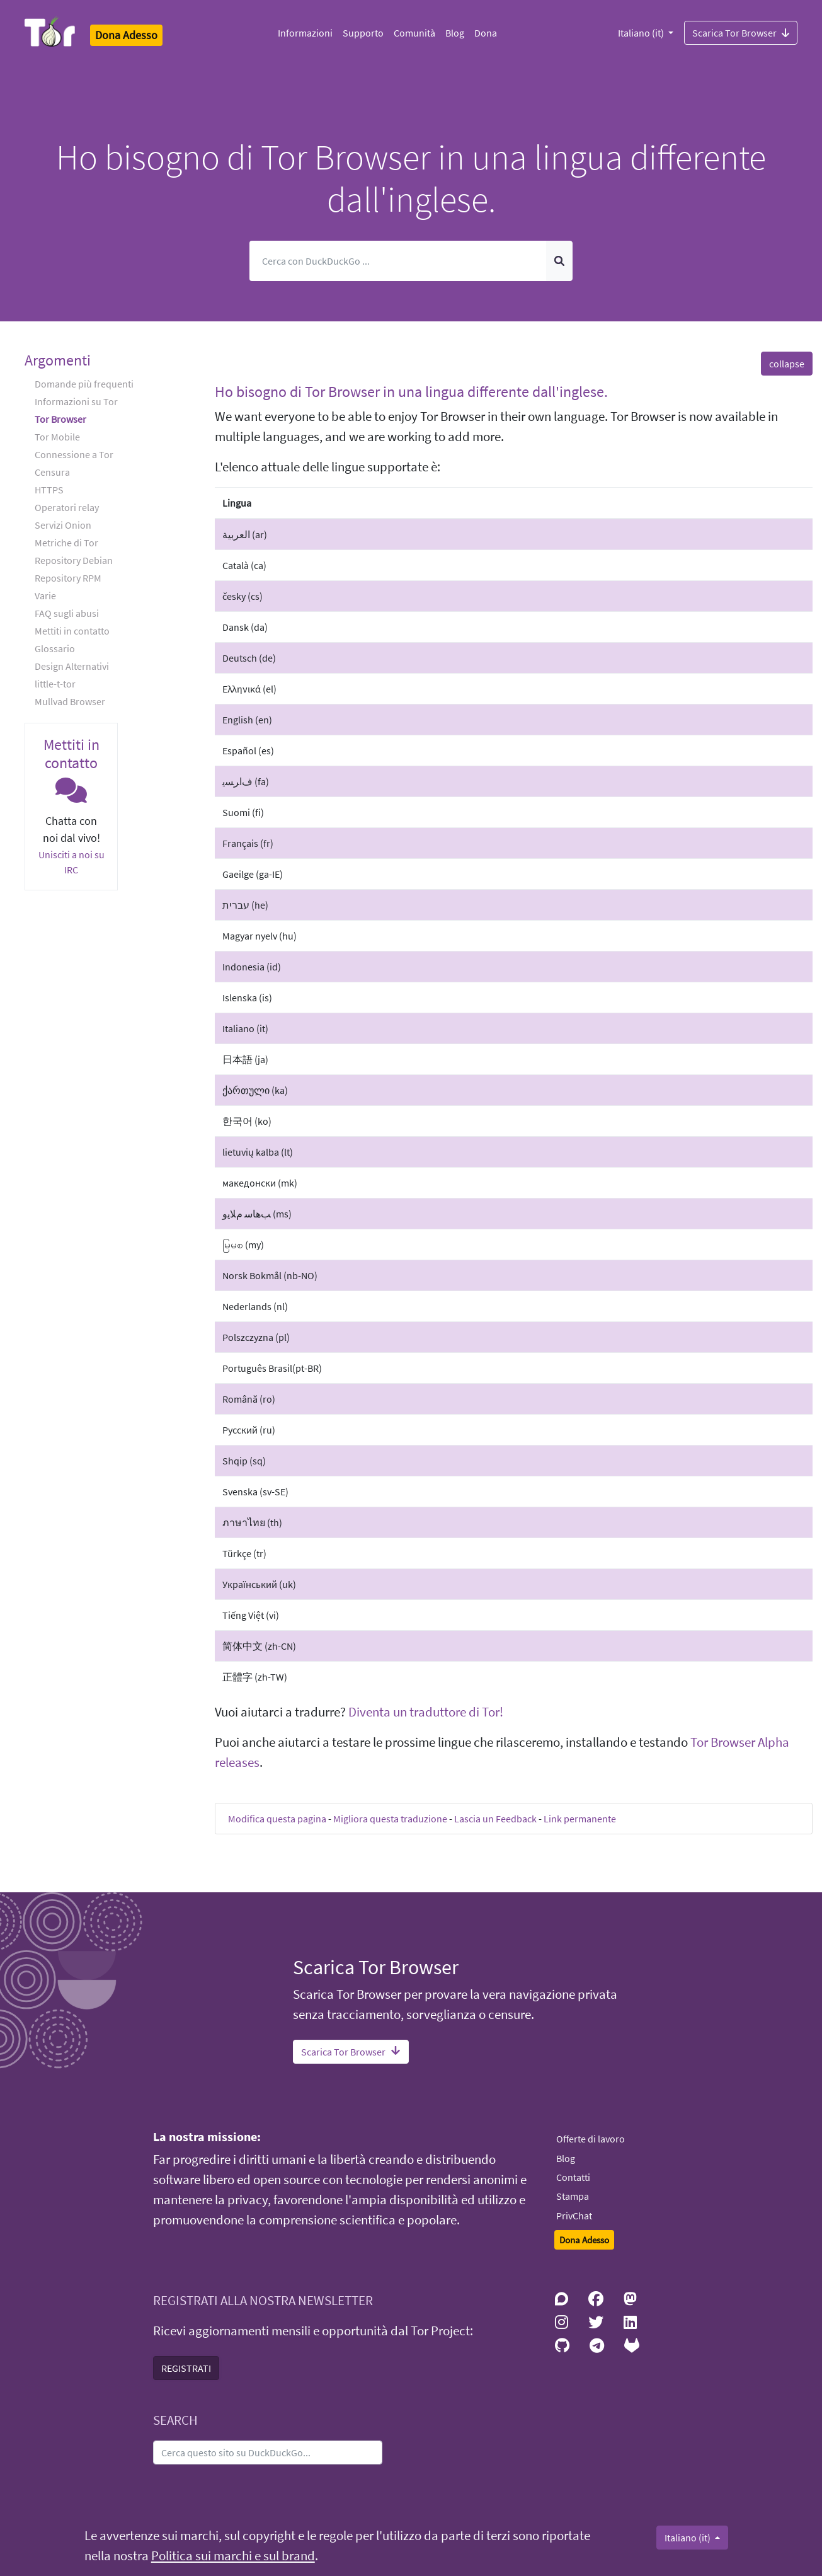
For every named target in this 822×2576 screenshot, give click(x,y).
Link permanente (580, 1818)
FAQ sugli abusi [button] (67, 613)
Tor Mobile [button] (57, 436)
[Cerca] (398, 261)
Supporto (363, 32)
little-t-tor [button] (55, 683)
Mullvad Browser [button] (70, 701)
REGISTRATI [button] (186, 2368)
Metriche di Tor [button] (66, 542)
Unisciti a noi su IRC (71, 862)
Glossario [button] (55, 648)
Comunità (414, 32)
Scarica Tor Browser (740, 32)
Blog (454, 32)
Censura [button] (52, 472)
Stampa (572, 2196)
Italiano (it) (642, 32)
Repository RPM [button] (68, 578)
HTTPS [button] (49, 489)
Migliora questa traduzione (390, 1818)
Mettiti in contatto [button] (72, 630)
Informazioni (305, 32)
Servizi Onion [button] (63, 525)
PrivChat (574, 2215)
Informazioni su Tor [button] (76, 401)
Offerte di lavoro (590, 2138)
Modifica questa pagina (277, 1818)
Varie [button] (45, 595)
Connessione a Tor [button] (74, 454)
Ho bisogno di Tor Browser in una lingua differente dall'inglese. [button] (411, 391)
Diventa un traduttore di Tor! (425, 1712)
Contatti (573, 2177)
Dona (485, 32)
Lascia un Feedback (495, 1818)
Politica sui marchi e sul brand (233, 2556)
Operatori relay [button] (67, 507)
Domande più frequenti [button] (84, 383)
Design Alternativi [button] (72, 666)
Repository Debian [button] (74, 560)
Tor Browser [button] (60, 419)
